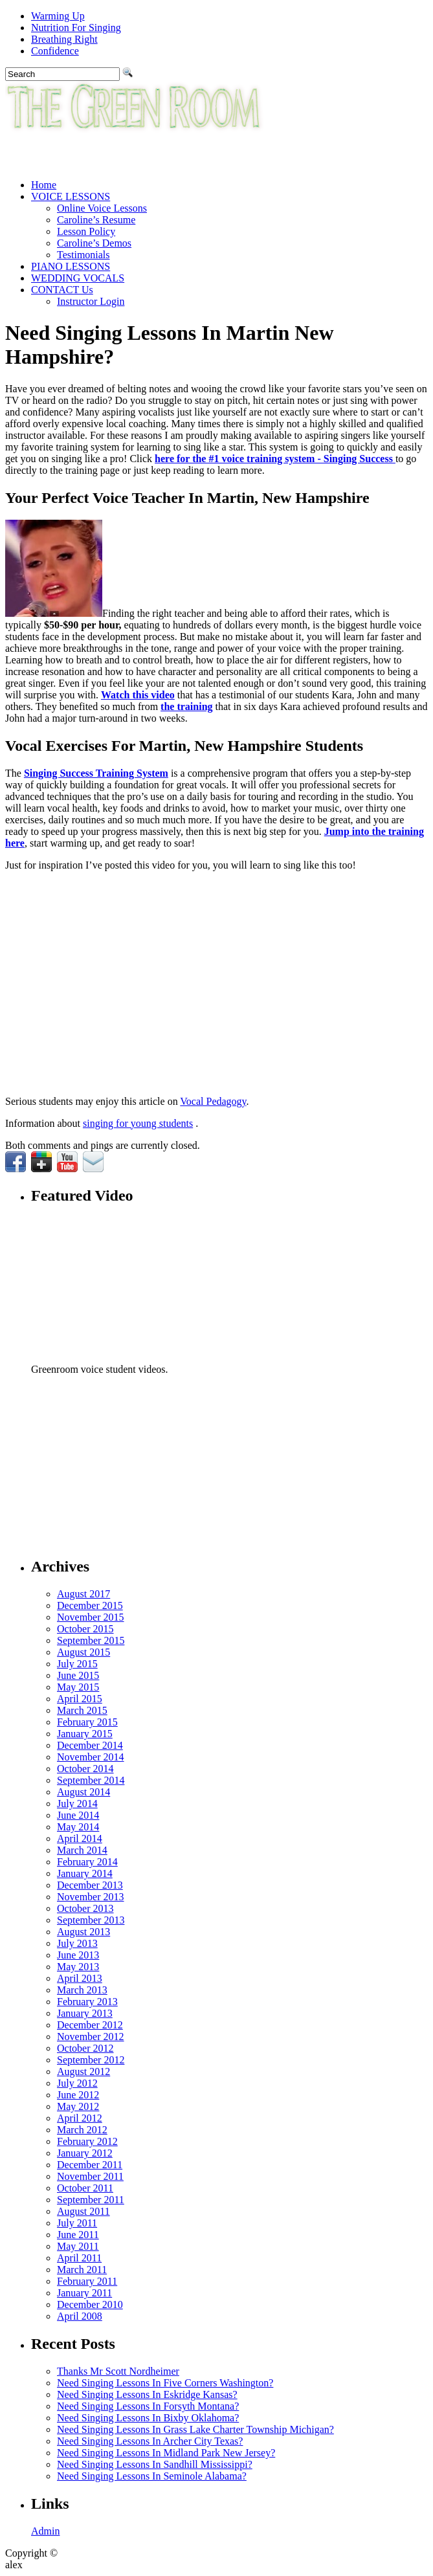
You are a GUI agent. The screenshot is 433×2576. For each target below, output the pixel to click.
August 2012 (83, 2071)
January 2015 (85, 1733)
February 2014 (87, 1861)
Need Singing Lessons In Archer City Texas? (150, 2441)
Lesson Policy (86, 231)
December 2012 (90, 2024)
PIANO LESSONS (70, 266)
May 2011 (78, 2246)
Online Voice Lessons (102, 208)
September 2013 (90, 1920)
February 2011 (87, 2281)
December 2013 (90, 1885)
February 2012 (87, 2141)
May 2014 (78, 1826)
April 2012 (79, 2118)
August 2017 (83, 1593)
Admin (45, 2531)
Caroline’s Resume (96, 219)
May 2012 (78, 2106)
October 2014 (85, 1768)
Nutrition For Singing (76, 27)
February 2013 (87, 2001)
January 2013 (85, 2013)
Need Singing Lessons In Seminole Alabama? (152, 2476)
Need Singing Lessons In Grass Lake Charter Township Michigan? (195, 2429)
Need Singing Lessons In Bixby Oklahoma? (148, 2417)
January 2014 (85, 1873)
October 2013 (85, 1908)
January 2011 (84, 2292)
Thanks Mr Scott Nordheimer (118, 2371)
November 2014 (90, 1756)
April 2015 (79, 1698)
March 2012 (82, 2129)
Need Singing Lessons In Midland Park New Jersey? (166, 2452)
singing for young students (138, 1123)
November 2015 (90, 1617)
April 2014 (79, 1838)
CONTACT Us (62, 289)
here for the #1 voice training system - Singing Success (275, 458)
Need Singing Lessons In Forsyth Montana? (148, 2406)
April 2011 (79, 2257)
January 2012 (85, 2153)
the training (186, 706)
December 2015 (90, 1605)
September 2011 (90, 2199)
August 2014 (83, 1791)
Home (43, 184)
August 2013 (83, 1931)
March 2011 (82, 2269)
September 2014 (90, 1780)
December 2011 (89, 2164)
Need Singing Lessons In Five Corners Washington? (165, 2382)
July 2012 (77, 2083)
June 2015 (78, 1675)
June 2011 (78, 2234)
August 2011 (83, 2211)
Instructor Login (90, 301)
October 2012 (85, 2048)
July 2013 (77, 1943)
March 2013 (82, 1989)
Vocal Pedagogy (213, 1101)
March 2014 (82, 1850)
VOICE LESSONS (70, 196)
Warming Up (58, 15)
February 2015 (87, 1721)
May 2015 (78, 1687)
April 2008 (79, 2316)
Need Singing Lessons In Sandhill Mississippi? (154, 2464)
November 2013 (90, 1896)
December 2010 (90, 2304)
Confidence (55, 50)
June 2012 (78, 2094)
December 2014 (90, 1745)
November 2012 (90, 2036)
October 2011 (85, 2187)
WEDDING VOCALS (77, 277)
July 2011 (77, 2222)
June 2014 (78, 1815)
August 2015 (83, 1652)
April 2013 (79, 1978)
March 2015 (82, 1710)
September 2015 (90, 1640)
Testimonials (83, 254)
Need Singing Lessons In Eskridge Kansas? (147, 2394)
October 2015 (85, 1628)
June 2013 (78, 1954)
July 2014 (77, 1803)
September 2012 (90, 2059)
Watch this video (138, 694)
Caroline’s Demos (94, 243)
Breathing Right (64, 39)
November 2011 (90, 2176)
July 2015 (77, 1663)
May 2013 (78, 1966)
